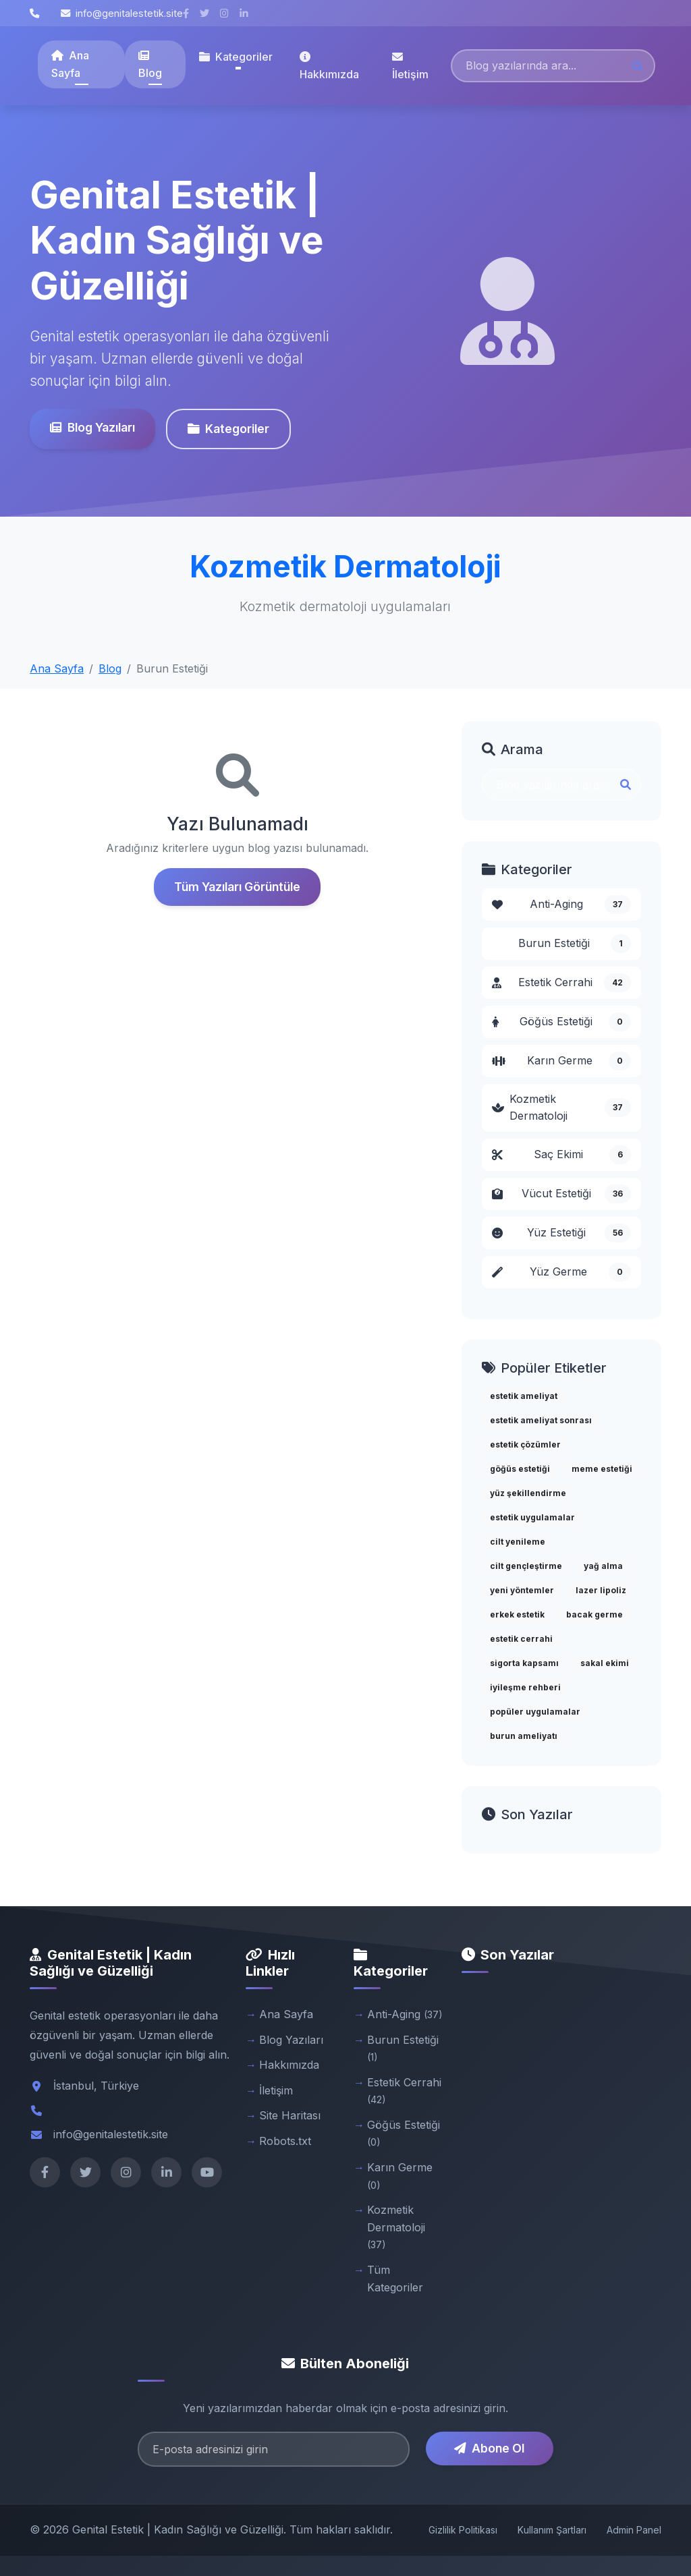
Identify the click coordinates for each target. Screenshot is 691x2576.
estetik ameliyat (523, 1396)
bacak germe (594, 1614)
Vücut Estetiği (561, 1193)
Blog (150, 65)
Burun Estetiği (574, 943)
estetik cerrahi (521, 1639)
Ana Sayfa (70, 64)
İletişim (410, 66)
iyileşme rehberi (525, 1687)
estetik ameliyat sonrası (541, 1420)
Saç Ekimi (561, 1154)
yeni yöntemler (522, 1590)
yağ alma (603, 1566)
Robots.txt (285, 2141)
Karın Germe (561, 1061)
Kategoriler (223, 429)
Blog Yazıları (87, 427)
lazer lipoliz (601, 1590)
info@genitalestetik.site (122, 13)
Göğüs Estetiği (561, 1021)
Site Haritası (290, 2115)
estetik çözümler (525, 1444)
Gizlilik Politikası (463, 2530)
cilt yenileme (517, 1542)
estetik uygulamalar (532, 1517)
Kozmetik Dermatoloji (561, 1107)
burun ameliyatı (523, 1736)
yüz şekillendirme (528, 1493)
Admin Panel (634, 2530)
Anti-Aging (561, 904)
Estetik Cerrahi (561, 982)
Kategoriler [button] (236, 56)
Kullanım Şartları (552, 2530)
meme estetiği (602, 1469)
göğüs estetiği (520, 1469)
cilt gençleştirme (526, 1566)
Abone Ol (489, 2448)
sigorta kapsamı (524, 1663)
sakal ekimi (604, 1663)
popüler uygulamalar (535, 1712)
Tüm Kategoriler (395, 2278)
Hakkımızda (329, 66)
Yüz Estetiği (561, 1233)
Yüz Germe (561, 1272)
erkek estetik (517, 1614)
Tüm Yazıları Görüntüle (237, 887)
